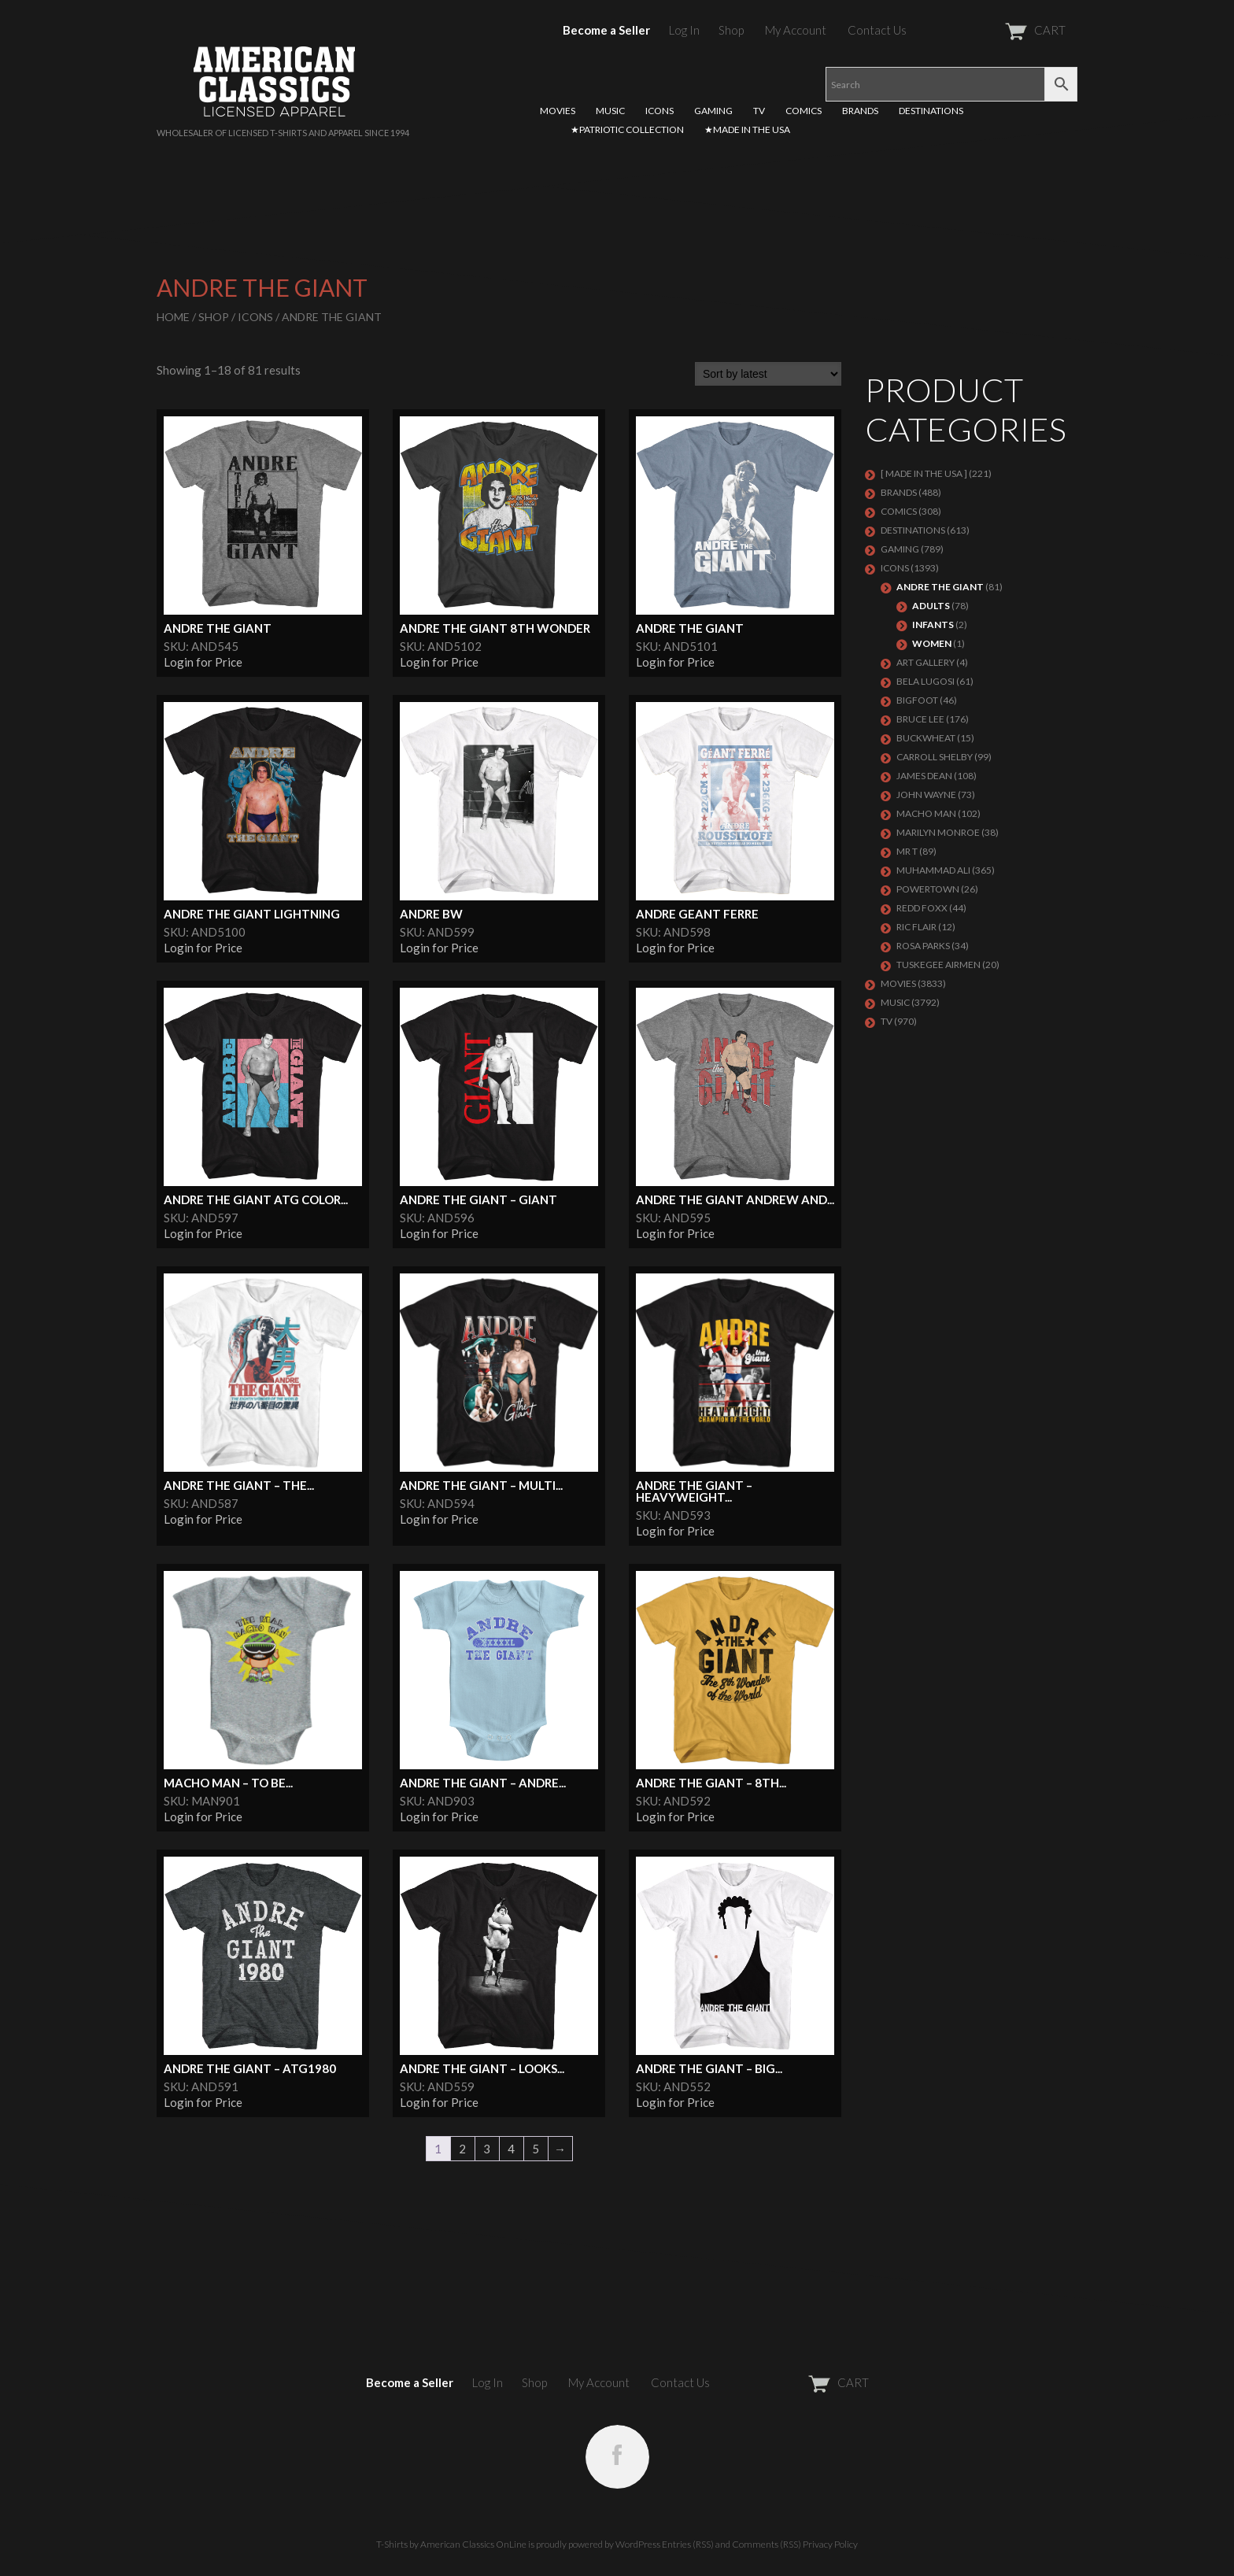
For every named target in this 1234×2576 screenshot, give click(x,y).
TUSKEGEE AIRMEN (938, 964)
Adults (931, 606)
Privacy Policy (830, 2544)
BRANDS (860, 110)
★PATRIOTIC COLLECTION (627, 129)
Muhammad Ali (933, 870)
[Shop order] (768, 374)
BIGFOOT (917, 700)
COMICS (803, 110)
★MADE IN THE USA (747, 129)
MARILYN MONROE (938, 832)
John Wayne (926, 794)
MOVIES (557, 110)
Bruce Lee (920, 719)
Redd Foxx (922, 908)
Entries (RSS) (688, 2544)
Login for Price (203, 662)
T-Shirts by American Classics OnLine (451, 2544)
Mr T (907, 851)
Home (173, 316)
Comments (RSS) (766, 2544)
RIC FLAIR (916, 927)
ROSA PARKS (923, 946)
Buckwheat (925, 738)
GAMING (713, 110)
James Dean (924, 776)
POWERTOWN (927, 889)
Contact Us (877, 30)
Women (931, 643)
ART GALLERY (925, 662)
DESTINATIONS (931, 110)
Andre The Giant (940, 587)
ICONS (659, 110)
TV (759, 110)
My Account (795, 30)
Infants (933, 624)
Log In (684, 30)
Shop (731, 30)
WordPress (637, 2544)
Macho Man (926, 813)
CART (997, 30)
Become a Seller (606, 30)
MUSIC (610, 110)
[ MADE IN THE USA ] (924, 473)
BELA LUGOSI (925, 681)
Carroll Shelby (934, 757)
